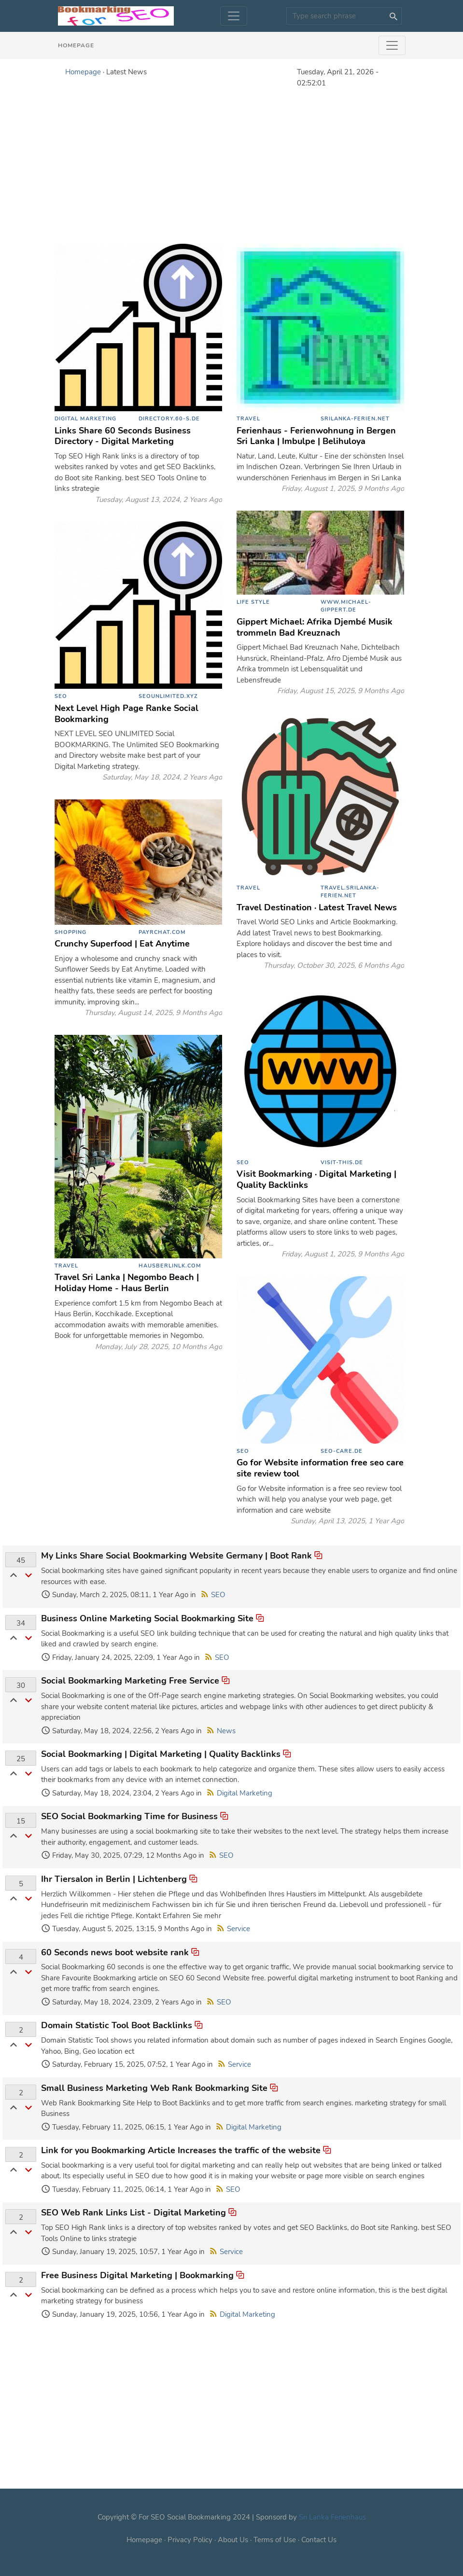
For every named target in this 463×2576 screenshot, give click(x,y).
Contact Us (319, 2540)
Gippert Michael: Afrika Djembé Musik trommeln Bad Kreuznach (315, 627)
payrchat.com (162, 932)
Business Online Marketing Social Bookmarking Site (147, 1618)
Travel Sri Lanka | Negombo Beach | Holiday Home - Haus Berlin (127, 1282)
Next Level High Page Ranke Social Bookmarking (126, 713)
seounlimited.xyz (168, 696)
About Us (233, 2540)
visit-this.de (342, 1162)
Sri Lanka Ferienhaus (332, 2517)
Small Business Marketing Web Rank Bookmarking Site (154, 2088)
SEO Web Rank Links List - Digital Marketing (133, 2212)
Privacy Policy (190, 2540)
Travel (248, 418)
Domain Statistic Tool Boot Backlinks (116, 2025)
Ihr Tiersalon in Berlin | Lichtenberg (114, 1879)
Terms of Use (274, 2540)
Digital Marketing (85, 418)
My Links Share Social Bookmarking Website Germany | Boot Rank (176, 1555)
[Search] (344, 16)
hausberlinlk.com (170, 1265)
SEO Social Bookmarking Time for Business (129, 1816)
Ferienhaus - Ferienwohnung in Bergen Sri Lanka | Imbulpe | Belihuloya (316, 436)
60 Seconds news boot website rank (115, 1952)
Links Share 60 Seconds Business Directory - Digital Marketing (123, 436)
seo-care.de (342, 1451)
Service (238, 1929)
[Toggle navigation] (233, 16)
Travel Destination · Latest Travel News (317, 907)
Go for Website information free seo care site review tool (320, 1468)
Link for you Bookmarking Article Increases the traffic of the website (181, 2150)
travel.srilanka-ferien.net (350, 892)
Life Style (253, 602)
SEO (61, 696)
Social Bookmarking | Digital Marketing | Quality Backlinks (161, 1754)
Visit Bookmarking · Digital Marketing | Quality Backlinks (316, 1179)
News (226, 1731)
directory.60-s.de (169, 418)
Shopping (70, 932)
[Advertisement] (232, 165)
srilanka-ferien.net (355, 418)
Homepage (76, 45)
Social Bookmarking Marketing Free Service (130, 1680)
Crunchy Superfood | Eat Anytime (122, 943)
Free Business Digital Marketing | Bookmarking (138, 2275)
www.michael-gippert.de (346, 606)
